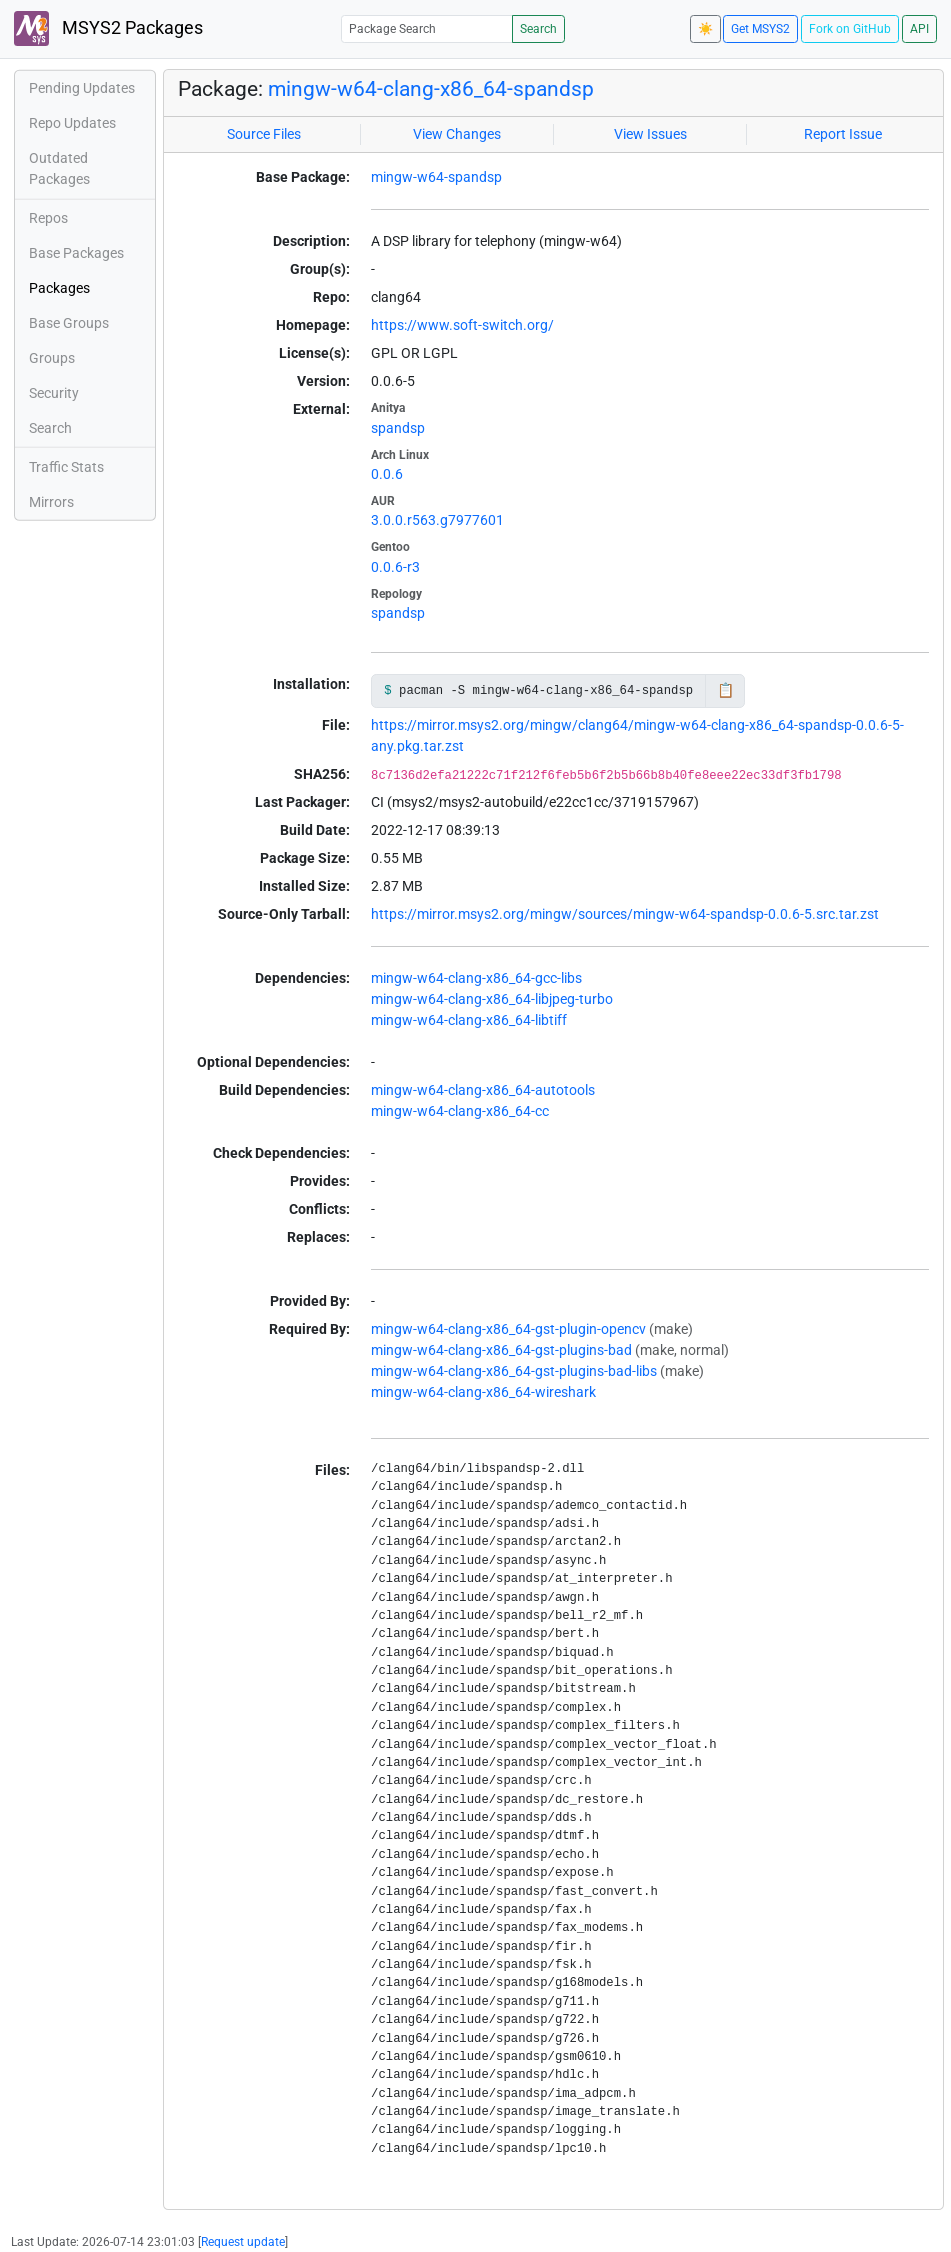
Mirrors (51, 502)
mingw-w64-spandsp (436, 177)
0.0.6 (387, 474)
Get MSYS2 (760, 29)
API (919, 29)
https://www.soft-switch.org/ (462, 325)
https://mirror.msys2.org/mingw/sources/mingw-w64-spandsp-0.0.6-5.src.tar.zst (625, 914)
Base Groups (69, 323)
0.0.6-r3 (395, 567)
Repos (48, 218)
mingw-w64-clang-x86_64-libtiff (469, 1020)
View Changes (457, 134)
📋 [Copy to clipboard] (725, 690)
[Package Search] (427, 28)
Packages (59, 288)
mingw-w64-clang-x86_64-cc (460, 1111)
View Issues (650, 134)
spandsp (398, 428)
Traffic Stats (66, 467)
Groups (52, 358)
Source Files (264, 134)
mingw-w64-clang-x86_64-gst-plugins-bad (501, 1350)
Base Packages (76, 253)
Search (538, 29)
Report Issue (843, 134)
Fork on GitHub (850, 29)
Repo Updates (72, 123)
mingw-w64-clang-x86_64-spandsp (431, 89)
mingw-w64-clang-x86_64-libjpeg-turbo (492, 999)
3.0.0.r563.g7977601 (437, 520)
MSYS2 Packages (108, 28)
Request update (243, 2242)
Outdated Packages (59, 168)
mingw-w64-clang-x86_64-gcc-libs (476, 978)
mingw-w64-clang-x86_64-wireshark (483, 1392)
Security (54, 393)
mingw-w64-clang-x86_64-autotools (483, 1090)
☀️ (705, 29)
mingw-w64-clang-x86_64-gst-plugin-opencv (508, 1329)
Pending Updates (82, 88)
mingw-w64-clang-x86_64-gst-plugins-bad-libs (514, 1371)
